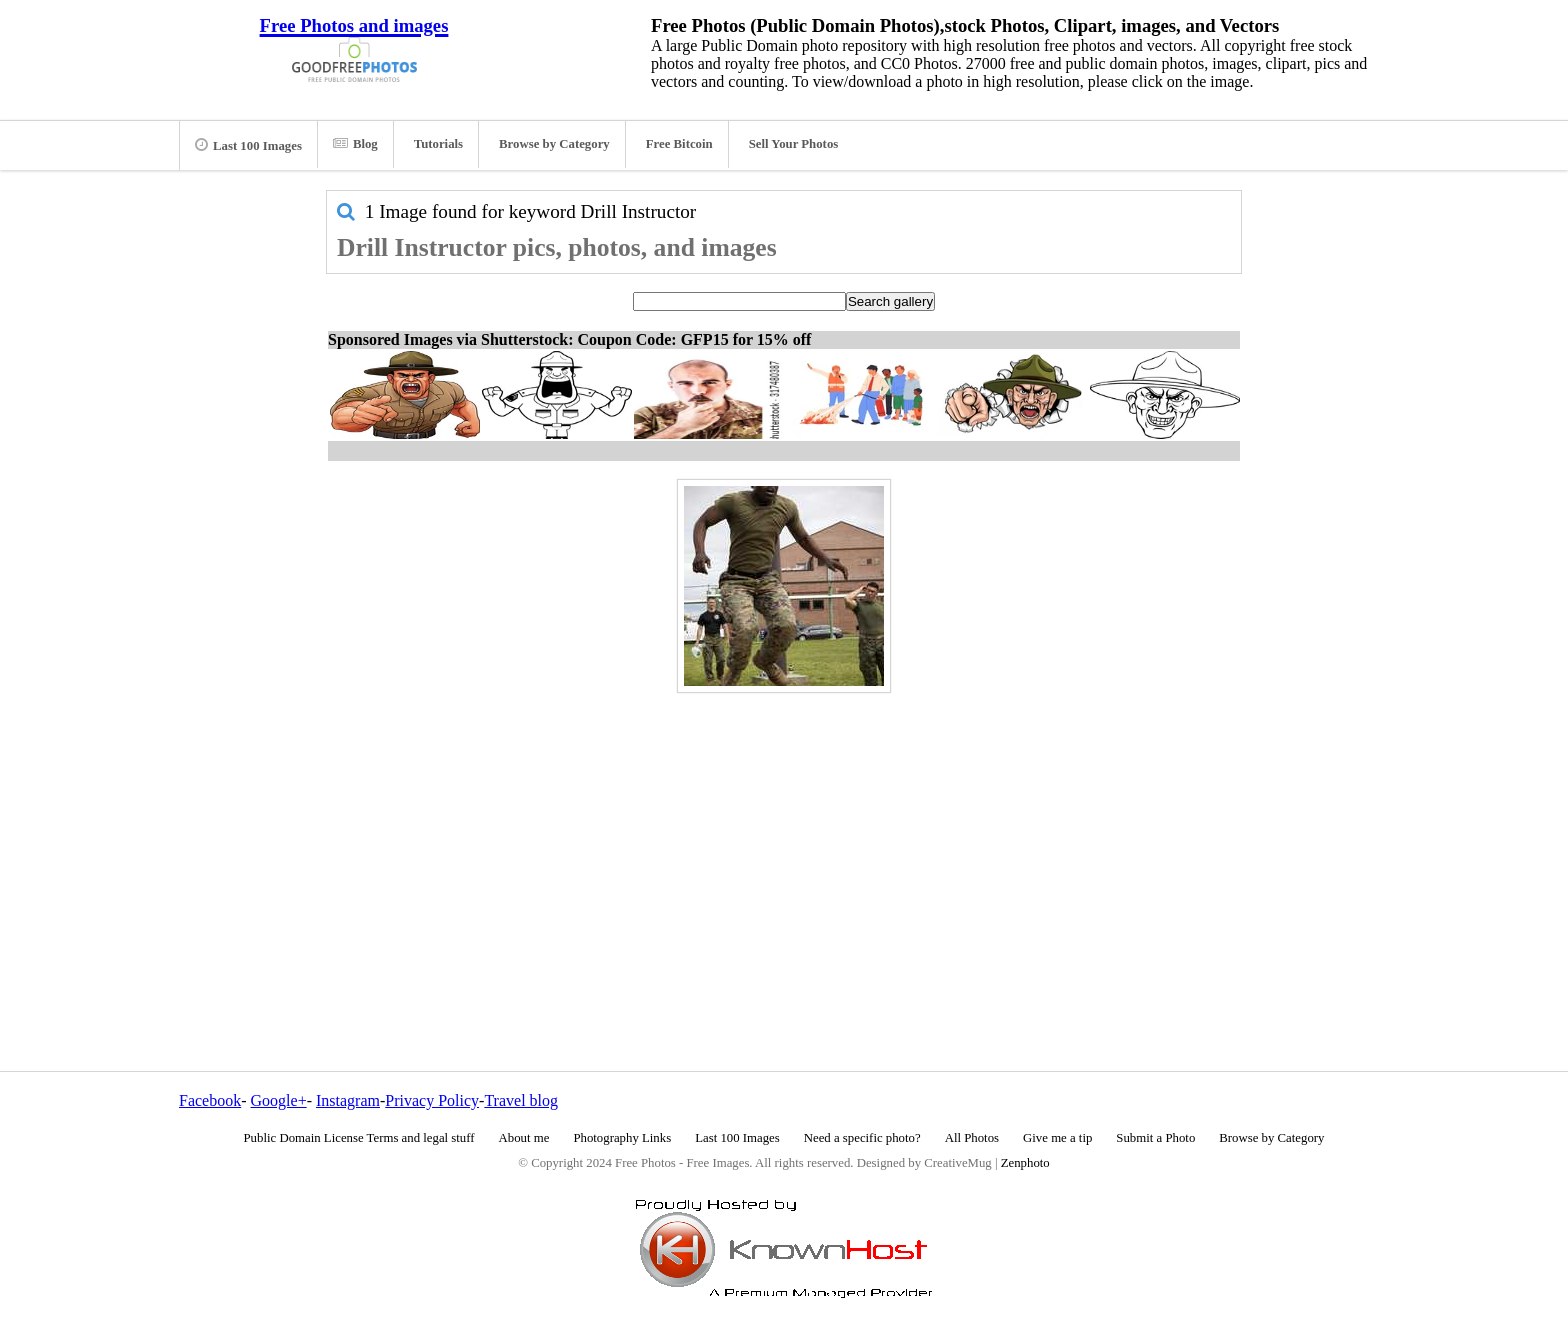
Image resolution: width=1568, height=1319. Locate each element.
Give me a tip (1057, 1138)
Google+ (279, 1100)
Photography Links (622, 1138)
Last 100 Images (248, 145)
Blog (355, 144)
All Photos (972, 1138)
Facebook (210, 1100)
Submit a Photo (1155, 1138)
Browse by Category (554, 144)
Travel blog (521, 1100)
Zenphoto (1025, 1163)
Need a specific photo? (862, 1138)
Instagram (348, 1100)
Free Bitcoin (679, 144)
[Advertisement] (784, 839)
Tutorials (438, 144)
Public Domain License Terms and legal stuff (359, 1138)
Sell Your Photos (794, 144)
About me (524, 1138)
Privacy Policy (432, 1100)
